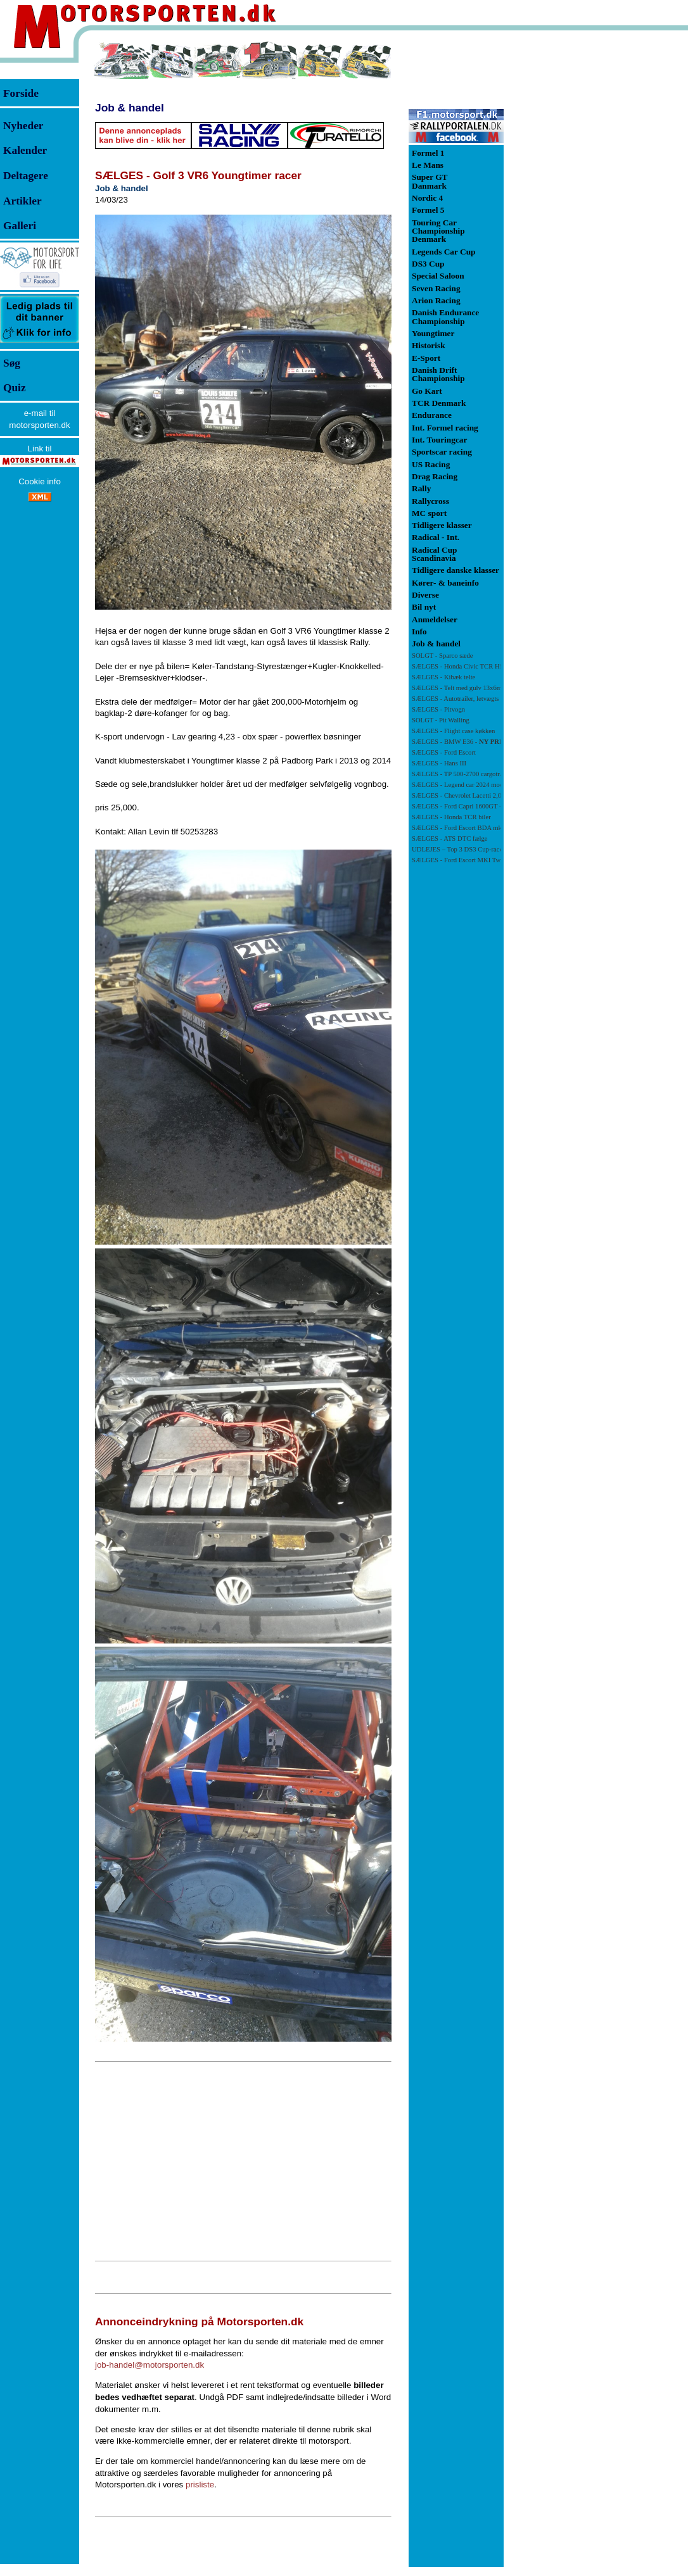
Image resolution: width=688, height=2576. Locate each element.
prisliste (200, 2484)
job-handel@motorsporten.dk (149, 2365)
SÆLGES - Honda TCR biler (451, 817)
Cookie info (39, 481)
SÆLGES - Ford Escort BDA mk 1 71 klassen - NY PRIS (490, 827)
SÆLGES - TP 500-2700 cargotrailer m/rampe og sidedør (490, 773)
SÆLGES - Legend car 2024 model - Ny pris (472, 784)
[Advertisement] (243, 2161)
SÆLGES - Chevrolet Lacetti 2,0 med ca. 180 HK (479, 795)
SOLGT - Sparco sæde (442, 655)
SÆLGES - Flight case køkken (453, 730)
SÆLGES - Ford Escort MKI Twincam (464, 860)
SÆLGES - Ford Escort (444, 752)
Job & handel (129, 107)
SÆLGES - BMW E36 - (459, 741)
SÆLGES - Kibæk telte (443, 677)
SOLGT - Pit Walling (440, 720)
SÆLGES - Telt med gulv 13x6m (457, 687)
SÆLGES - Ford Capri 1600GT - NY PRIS (470, 806)
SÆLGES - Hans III (439, 763)
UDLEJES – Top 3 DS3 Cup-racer (458, 849)
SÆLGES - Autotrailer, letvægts (455, 698)
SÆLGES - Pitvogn (438, 709)
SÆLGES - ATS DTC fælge (450, 838)
